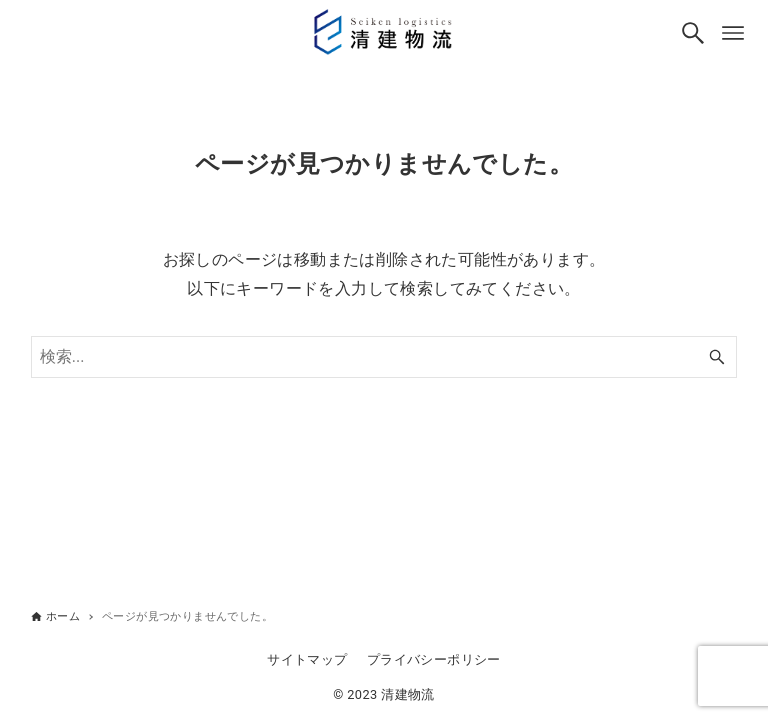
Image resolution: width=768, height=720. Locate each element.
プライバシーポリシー (434, 659)
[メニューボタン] (733, 33)
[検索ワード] (384, 357)
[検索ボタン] (693, 33)
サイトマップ (307, 659)
